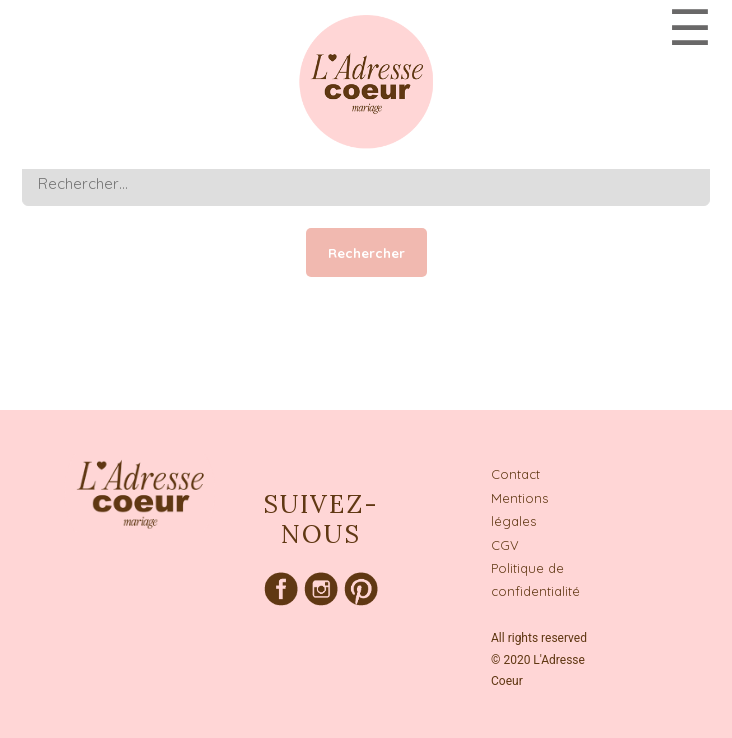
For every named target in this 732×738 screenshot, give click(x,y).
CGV (505, 545)
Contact (515, 474)
